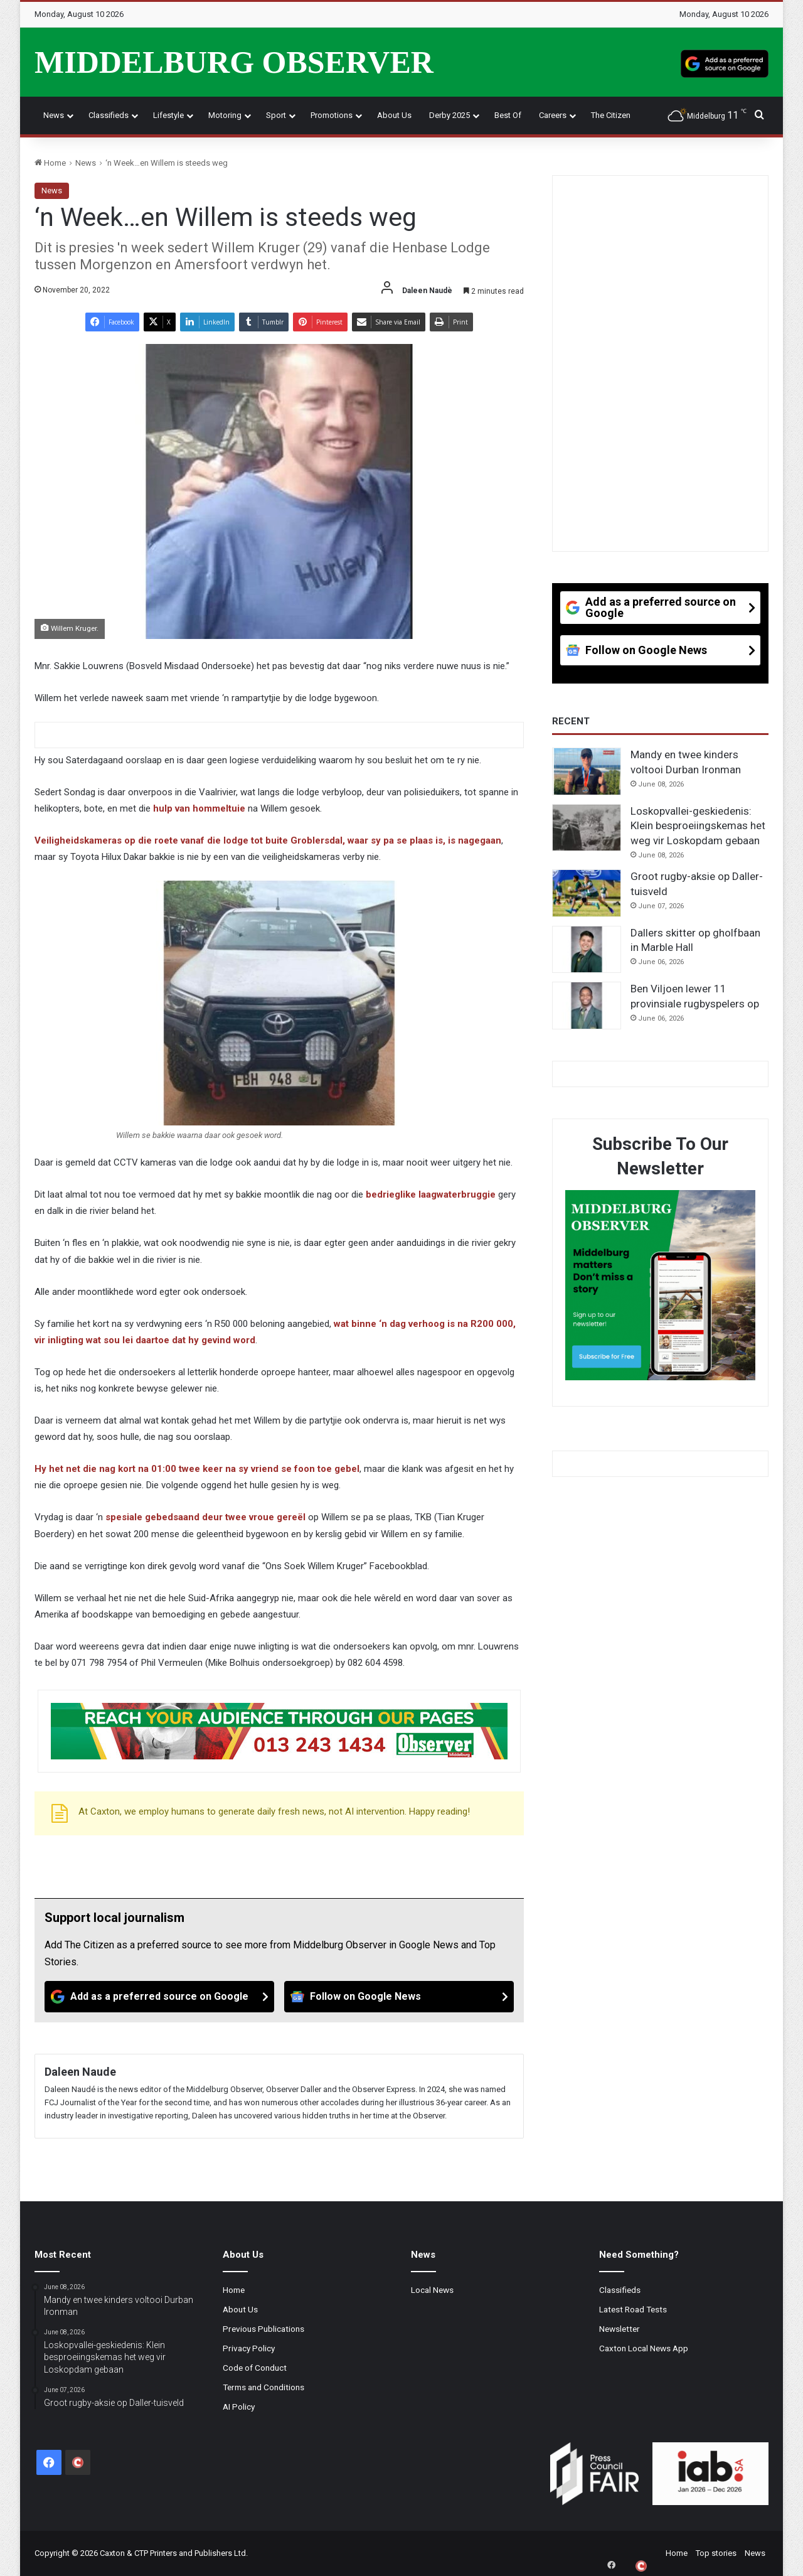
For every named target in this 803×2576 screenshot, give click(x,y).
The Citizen (610, 115)
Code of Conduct (255, 2368)
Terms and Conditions (263, 2387)
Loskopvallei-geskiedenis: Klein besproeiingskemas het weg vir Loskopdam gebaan (697, 826)
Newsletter (619, 2329)
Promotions (332, 115)
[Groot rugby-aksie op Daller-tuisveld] (586, 893)
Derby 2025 (449, 115)
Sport (276, 115)
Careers (552, 115)
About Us (394, 115)
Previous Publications (263, 2329)
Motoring (225, 115)
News (53, 115)
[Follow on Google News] (399, 1996)
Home (50, 163)
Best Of (507, 115)
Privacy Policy (249, 2348)
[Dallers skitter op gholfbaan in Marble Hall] (586, 950)
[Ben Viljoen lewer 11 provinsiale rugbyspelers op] (586, 1005)
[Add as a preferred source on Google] (724, 62)
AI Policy (239, 2407)
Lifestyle (168, 115)
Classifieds (108, 115)
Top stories (716, 2553)
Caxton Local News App (643, 2348)
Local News (432, 2290)
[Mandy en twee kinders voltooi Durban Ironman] (586, 771)
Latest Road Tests (633, 2309)
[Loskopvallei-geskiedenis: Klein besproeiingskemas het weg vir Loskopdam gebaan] (586, 828)
